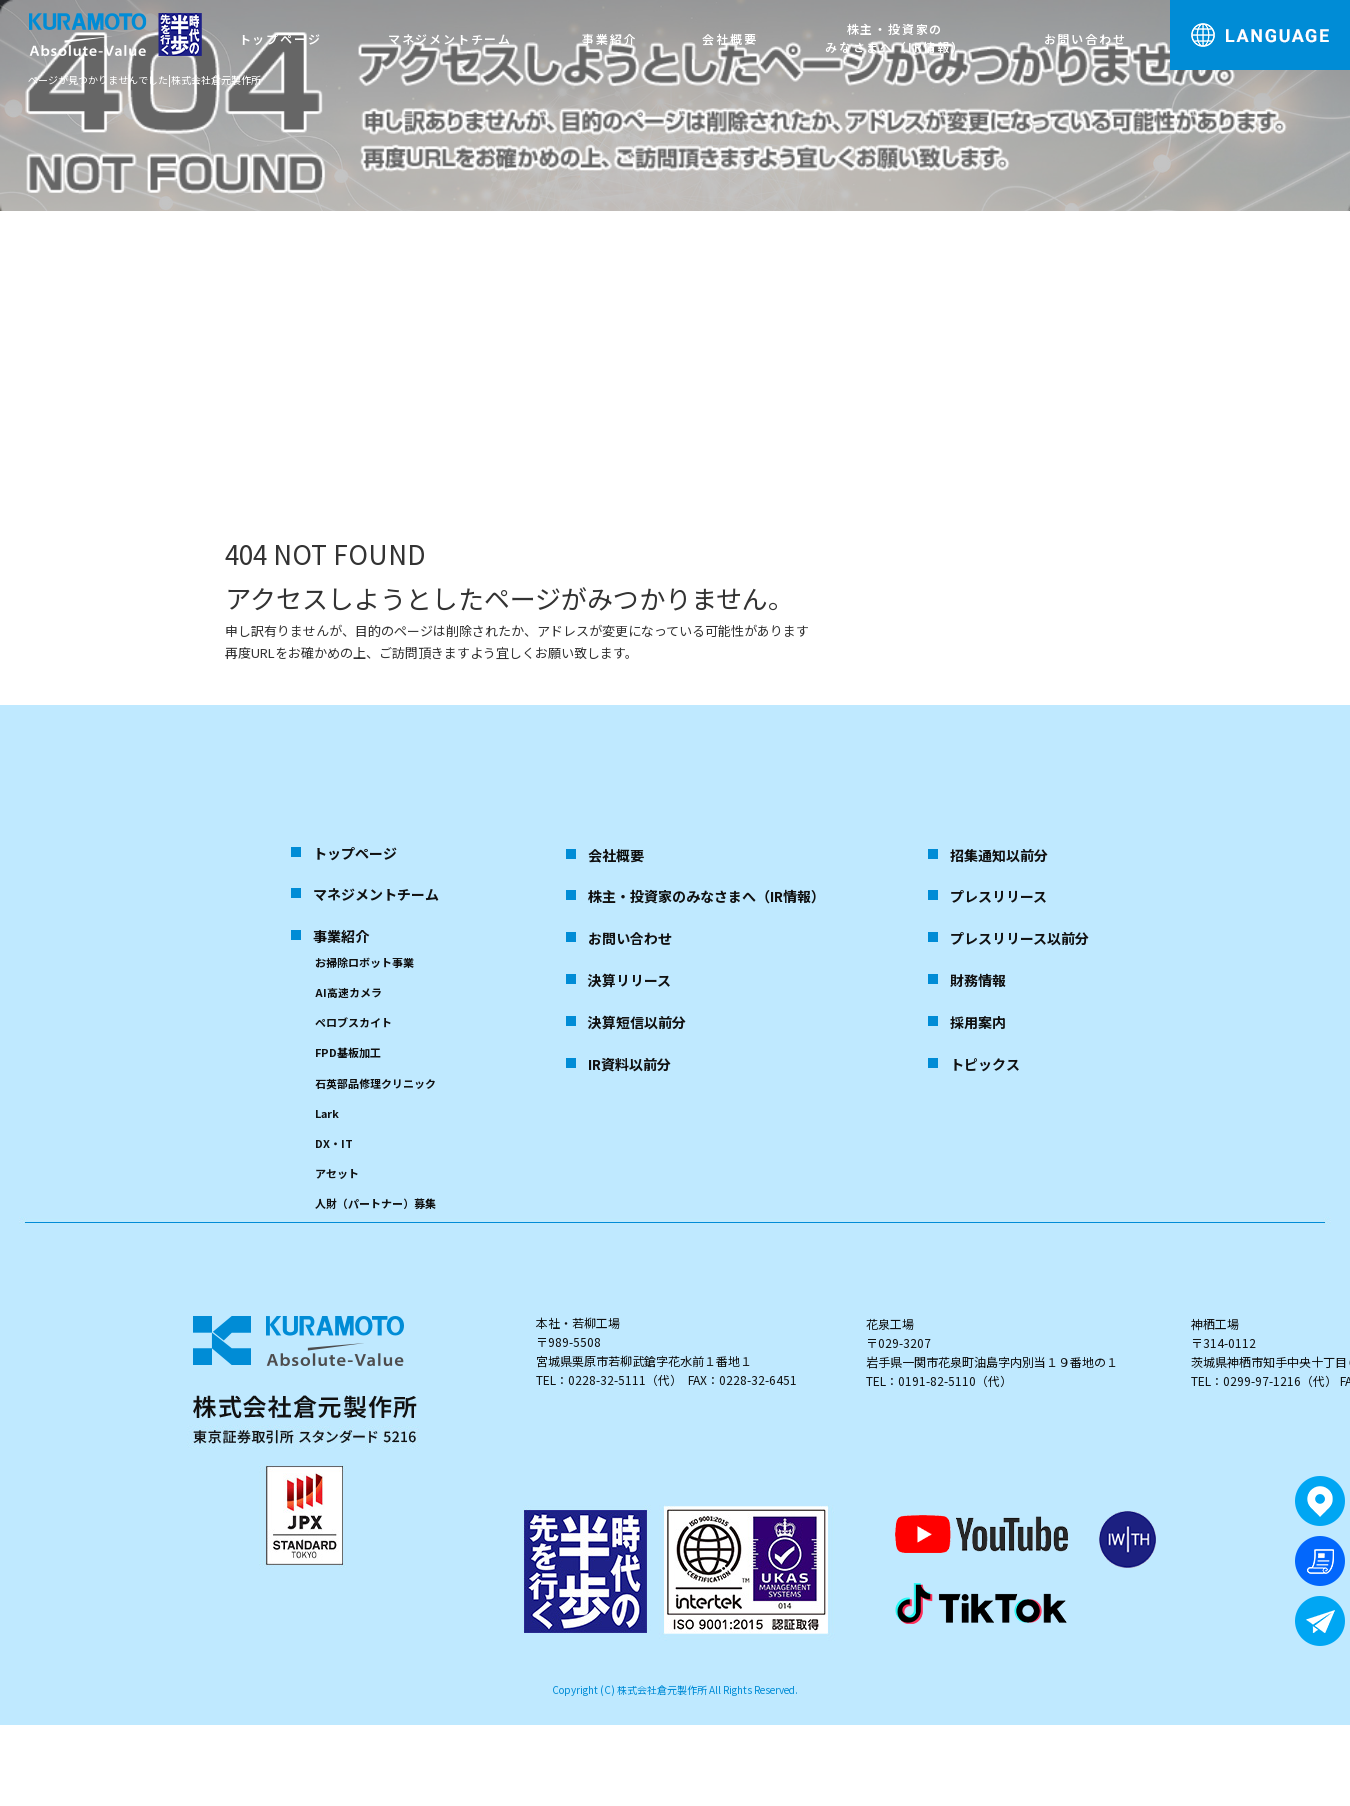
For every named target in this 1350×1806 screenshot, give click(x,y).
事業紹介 (609, 38)
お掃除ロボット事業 (364, 962)
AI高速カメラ (348, 992)
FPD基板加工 (348, 1052)
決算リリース (629, 980)
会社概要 (729, 38)
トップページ (280, 38)
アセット (337, 1173)
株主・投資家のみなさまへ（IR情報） (895, 37)
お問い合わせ (1085, 38)
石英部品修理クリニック (375, 1083)
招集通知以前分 (999, 855)
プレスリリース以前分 (1019, 938)
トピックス (985, 1064)
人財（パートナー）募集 (375, 1203)
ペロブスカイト (353, 1022)
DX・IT (334, 1143)
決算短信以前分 (637, 1022)
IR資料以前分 (629, 1064)
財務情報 (978, 980)
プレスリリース (998, 896)
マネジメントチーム (450, 38)
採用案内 (978, 1022)
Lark (327, 1113)
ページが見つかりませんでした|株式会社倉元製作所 (144, 79)
